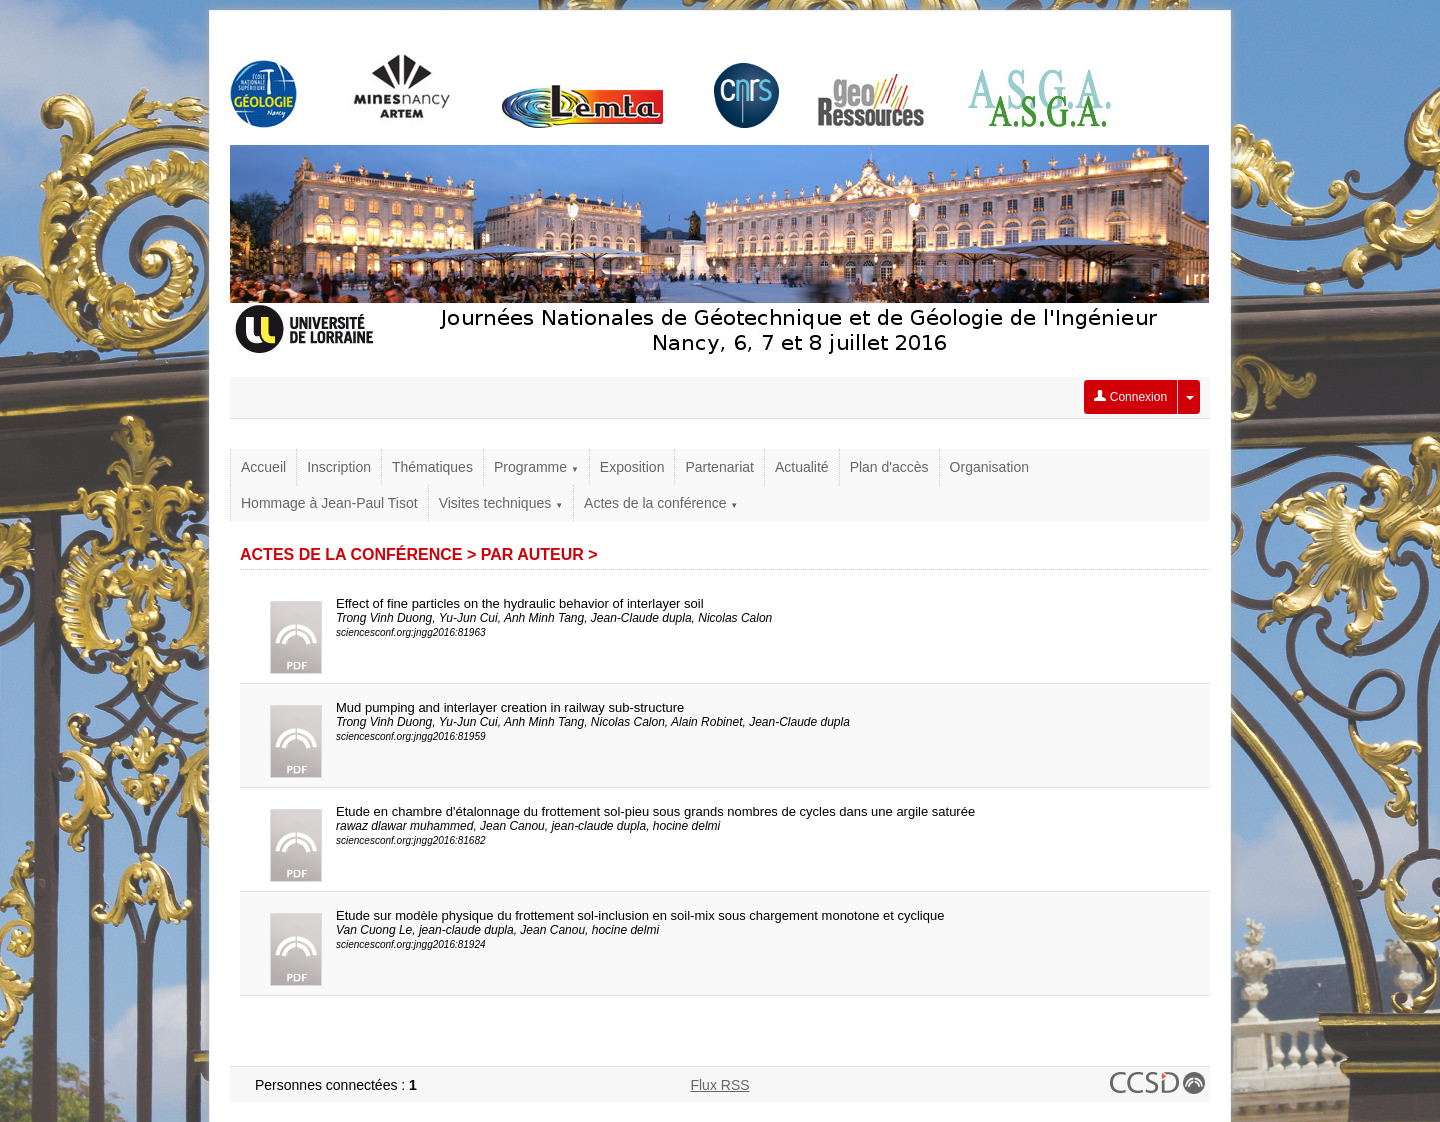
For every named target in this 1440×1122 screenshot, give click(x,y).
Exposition (632, 467)
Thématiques (432, 467)
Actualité (802, 467)
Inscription (339, 467)
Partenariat (719, 467)
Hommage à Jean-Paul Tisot (329, 503)
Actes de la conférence (661, 503)
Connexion (1130, 397)
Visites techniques (501, 503)
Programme (536, 467)
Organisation (989, 467)
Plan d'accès (889, 467)
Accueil (263, 467)
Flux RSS (719, 1085)
